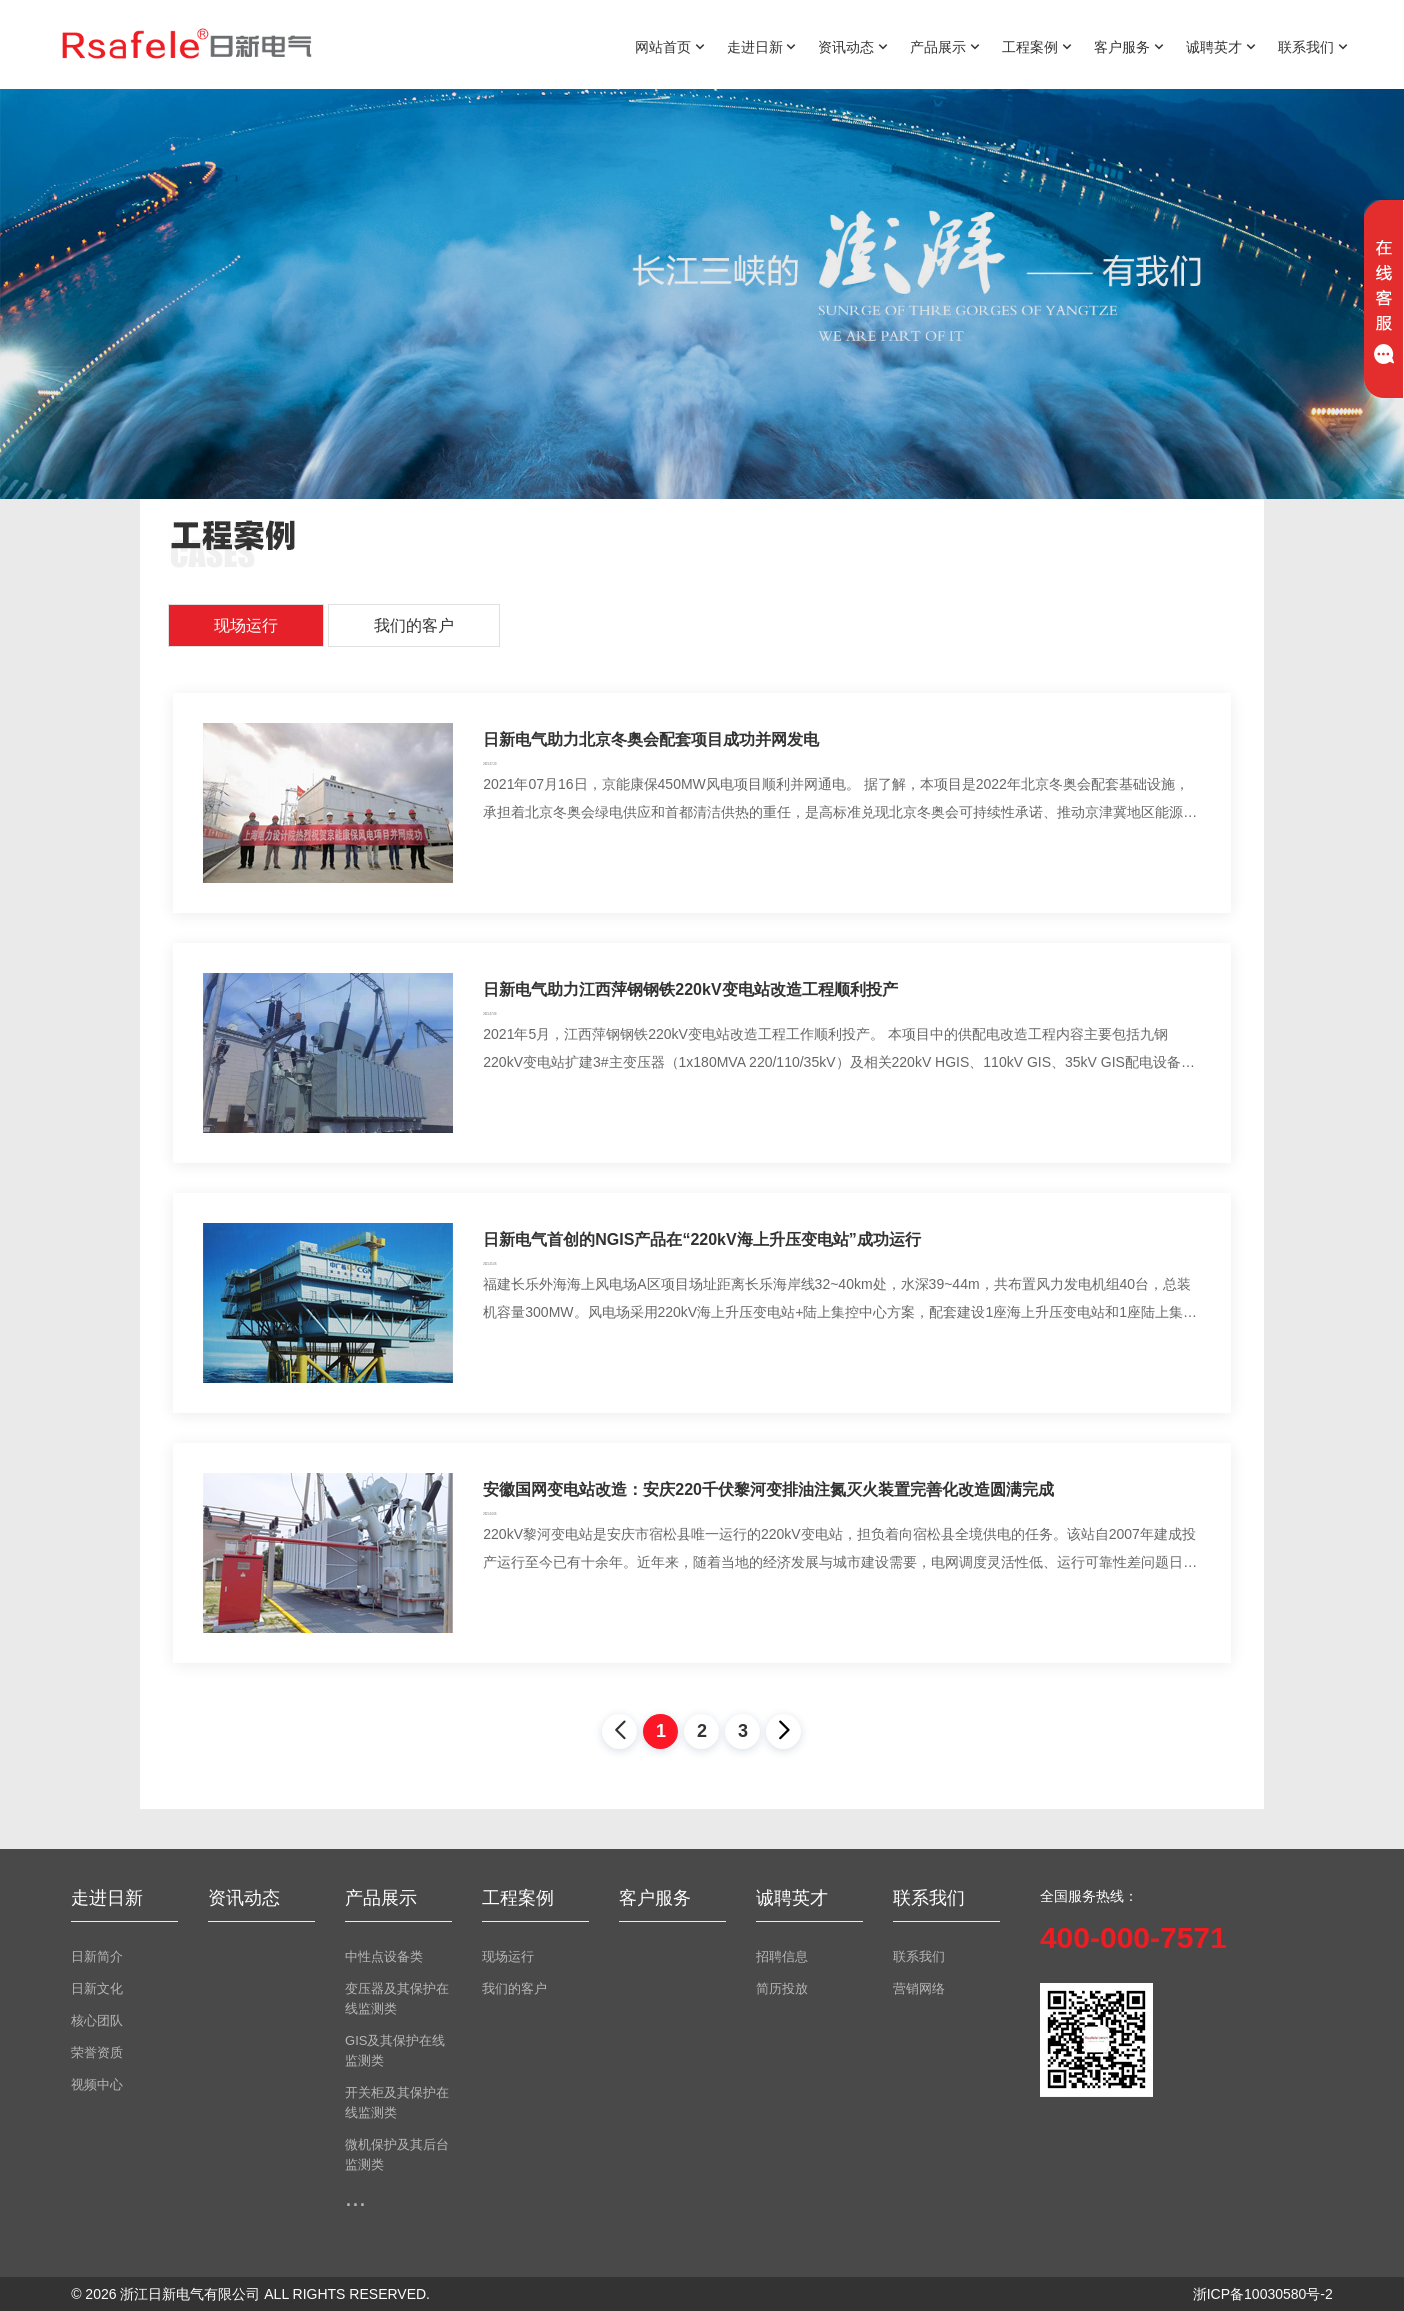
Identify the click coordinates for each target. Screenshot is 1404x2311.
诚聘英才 (1221, 46)
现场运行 (246, 625)
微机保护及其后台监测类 (397, 2154)
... (355, 2197)
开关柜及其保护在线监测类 (397, 2102)
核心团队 (97, 2020)
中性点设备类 (384, 1956)
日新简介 (97, 1956)
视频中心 (97, 2084)
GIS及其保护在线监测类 (395, 2050)
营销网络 (919, 1988)
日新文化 (97, 1988)
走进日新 (762, 46)
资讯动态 (853, 46)
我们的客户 (414, 625)
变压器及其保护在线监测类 (397, 1998)
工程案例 (1037, 46)
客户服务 (1129, 46)
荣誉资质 (97, 2052)
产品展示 (945, 46)
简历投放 (782, 1988)
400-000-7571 (1133, 1937)
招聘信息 (782, 1956)
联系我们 (1313, 46)
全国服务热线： (1089, 1896)
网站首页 (670, 46)
